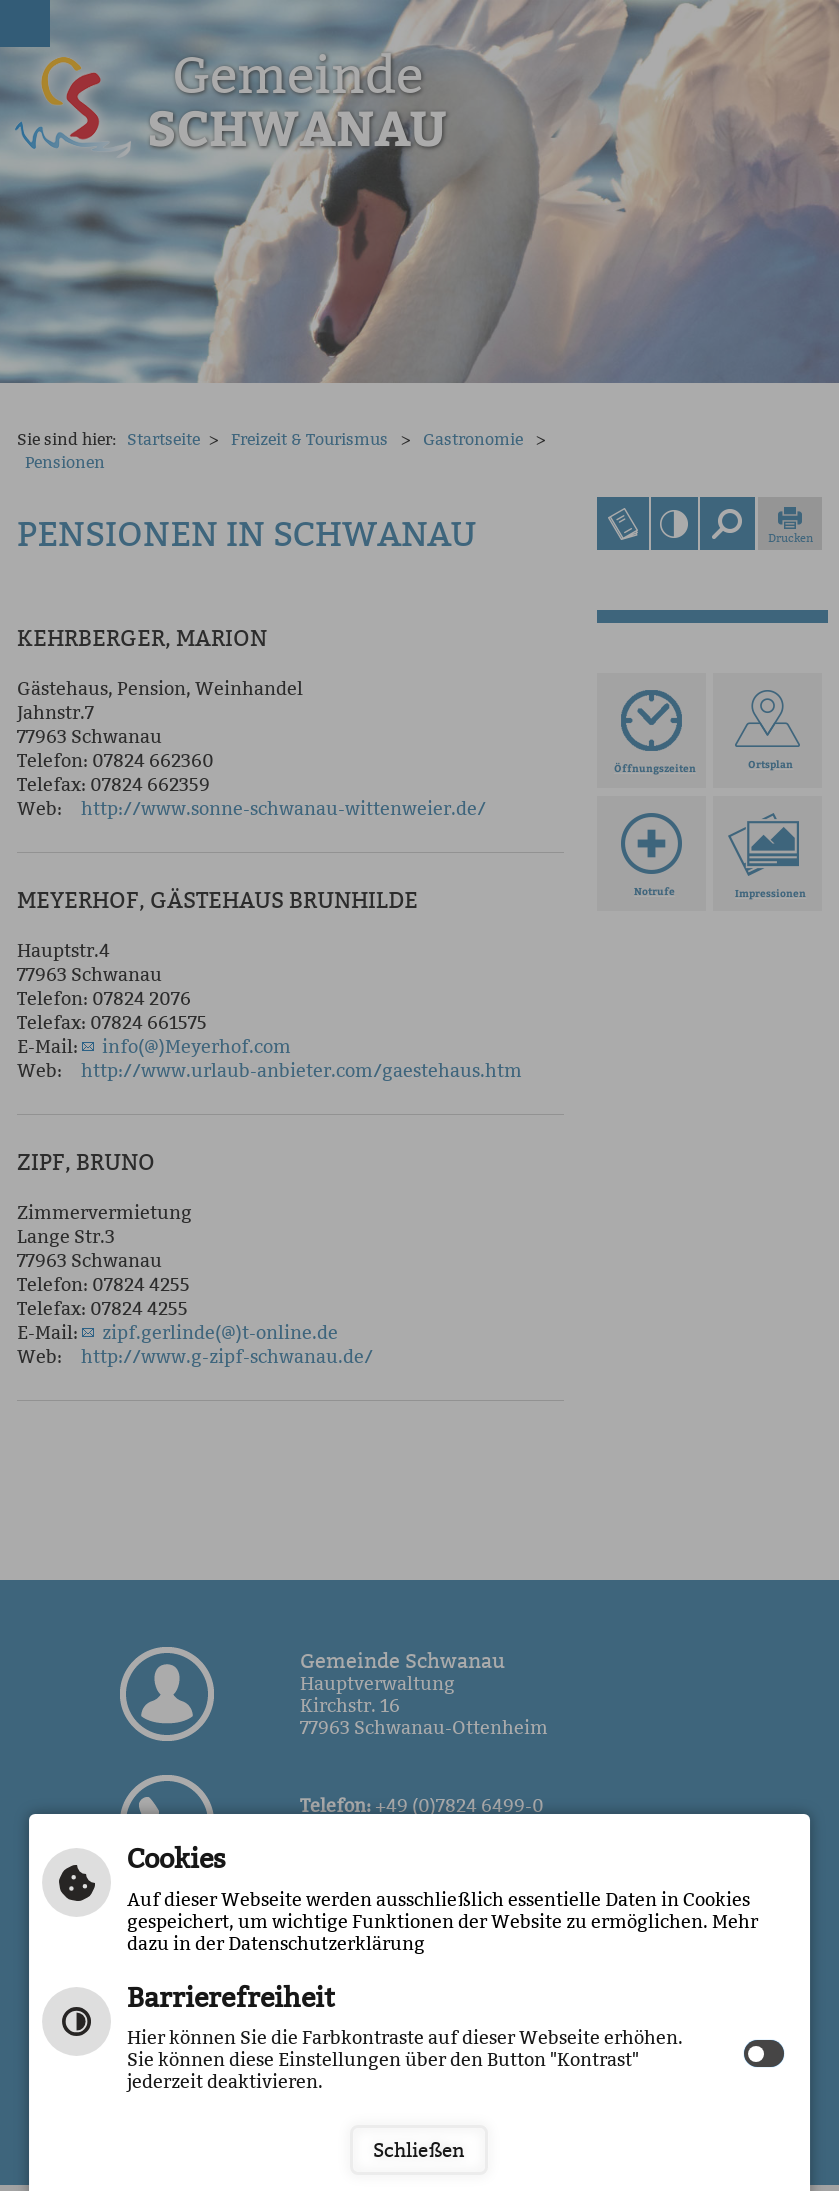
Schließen (419, 2150)
